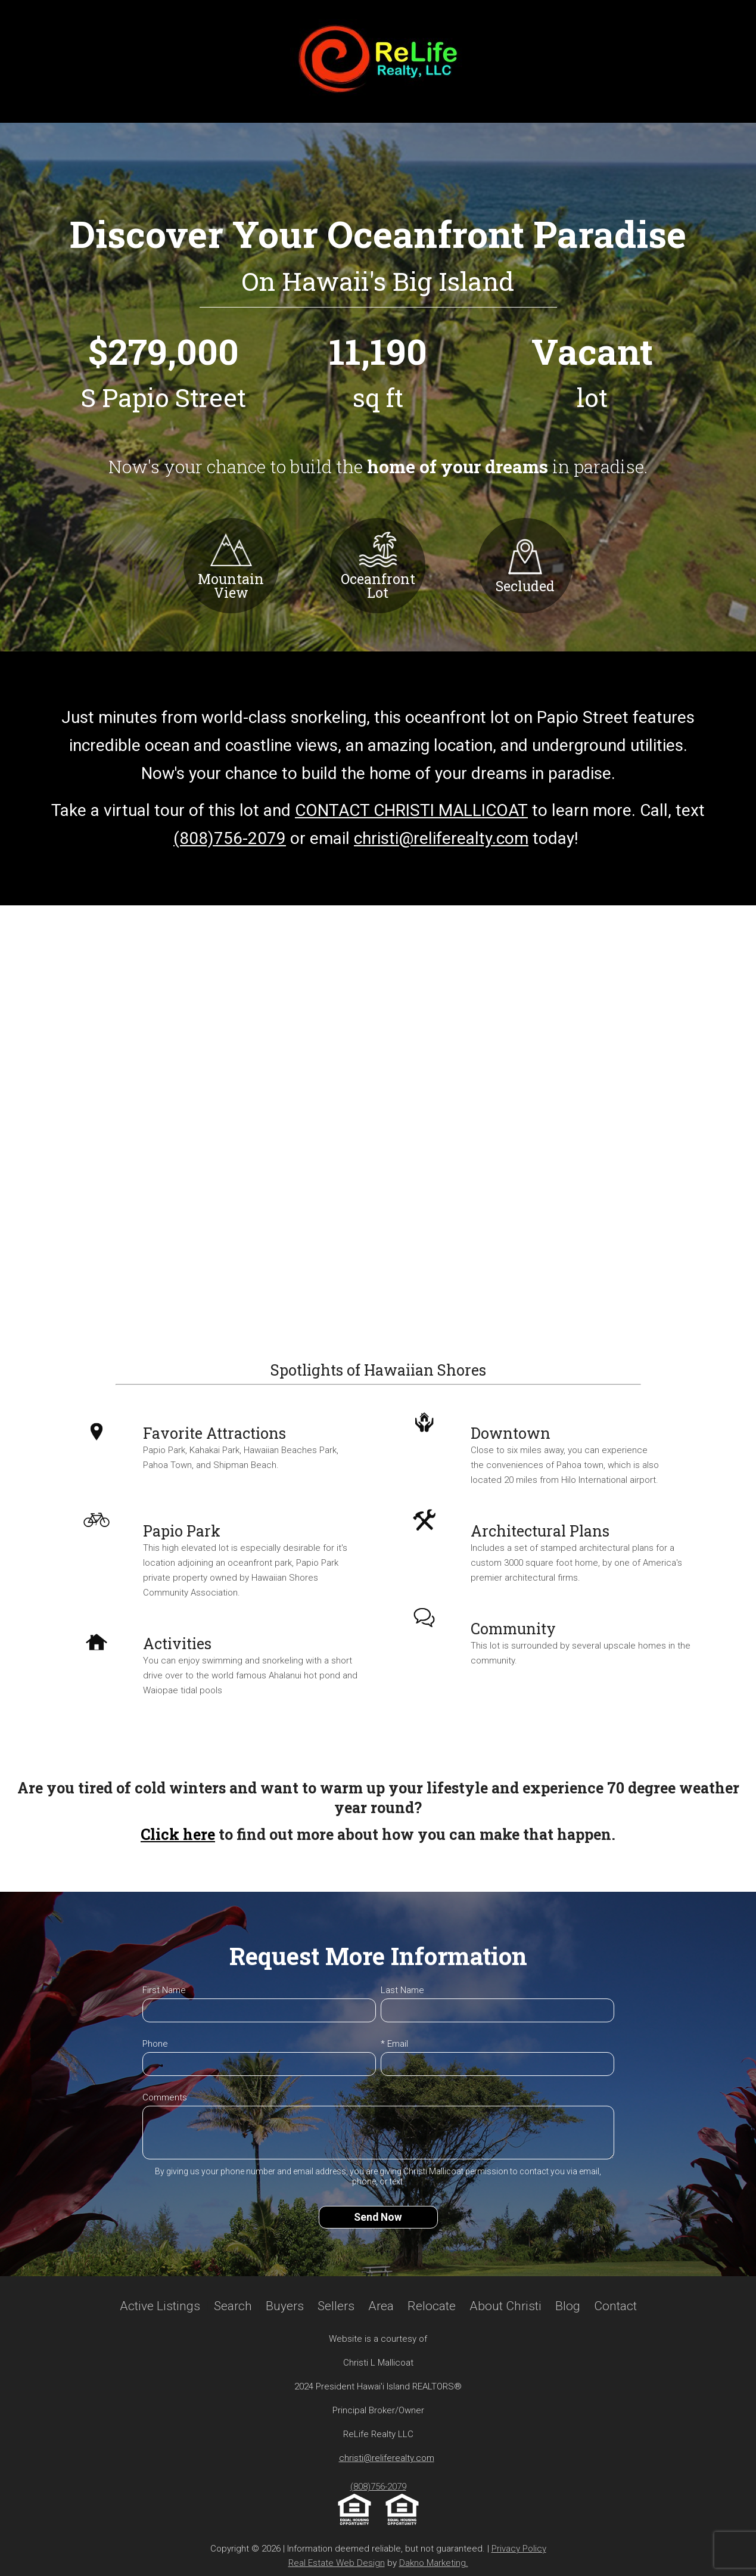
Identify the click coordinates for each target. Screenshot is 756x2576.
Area (381, 2306)
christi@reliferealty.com (441, 838)
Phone (155, 2043)
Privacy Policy (518, 2548)
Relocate (431, 2306)
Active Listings (160, 2306)
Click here (178, 1834)
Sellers (336, 2306)
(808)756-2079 (229, 838)
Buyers (285, 2306)
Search (233, 2306)
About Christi (505, 2306)
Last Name (402, 1990)
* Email (394, 2043)
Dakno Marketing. (433, 2563)
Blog (567, 2306)
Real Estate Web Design (336, 2563)
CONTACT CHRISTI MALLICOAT (411, 810)
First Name (164, 1990)
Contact (615, 2306)
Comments (164, 2097)
